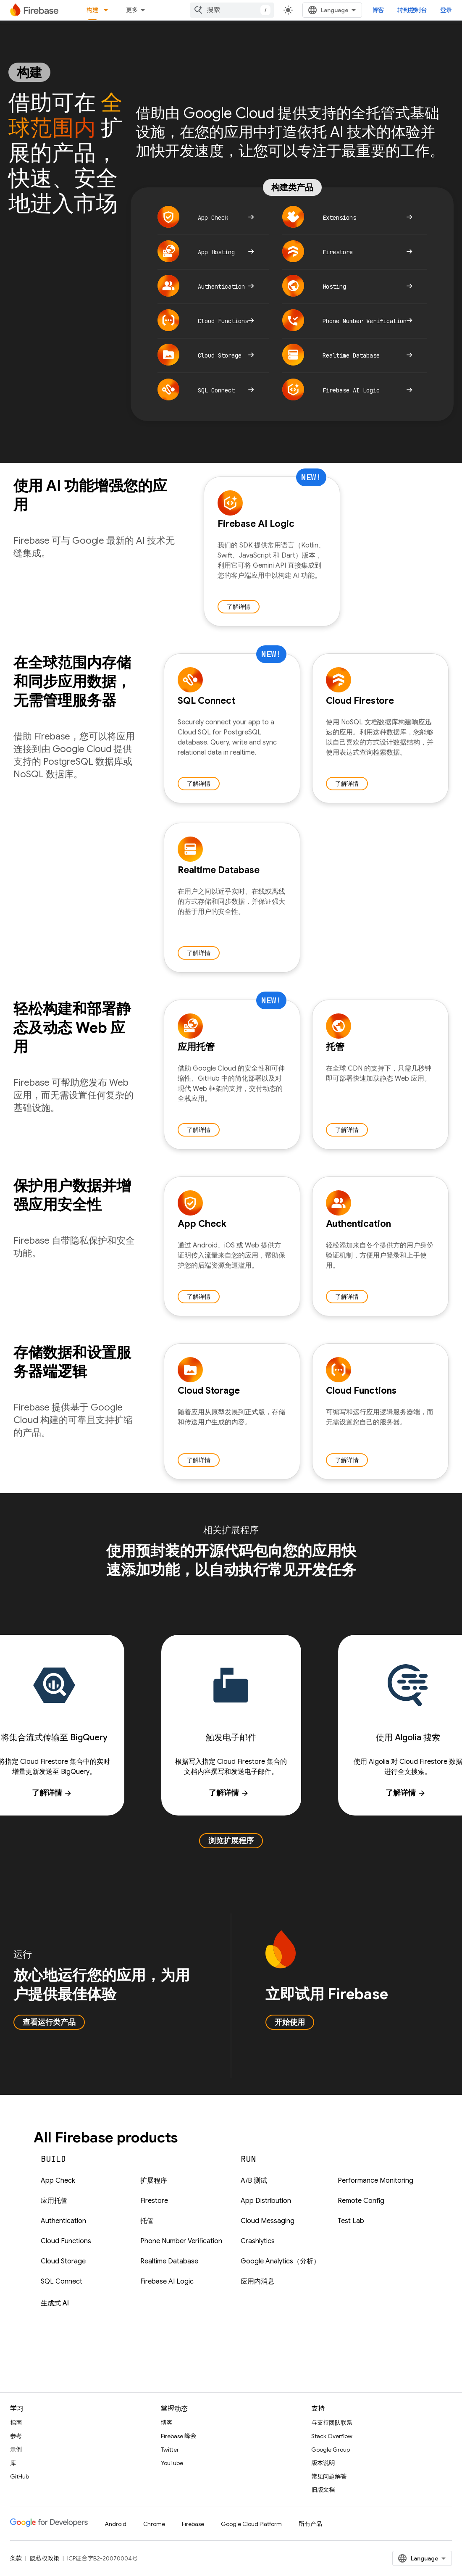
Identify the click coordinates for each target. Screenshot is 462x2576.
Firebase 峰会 (178, 2436)
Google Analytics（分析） (280, 2261)
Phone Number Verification (181, 2241)
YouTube (172, 2463)
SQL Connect (61, 2281)
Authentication (63, 2221)
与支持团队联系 (331, 2422)
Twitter (170, 2449)
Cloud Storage (63, 2261)
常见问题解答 (328, 2476)
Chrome (154, 2524)
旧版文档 (323, 2490)
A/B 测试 (254, 2180)
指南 (16, 2422)
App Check (58, 2180)
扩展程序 (153, 2180)
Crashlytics (258, 2241)
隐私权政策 (44, 2558)
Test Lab (351, 2221)
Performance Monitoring (375, 2180)
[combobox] (232, 10)
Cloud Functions (66, 2241)
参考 (16, 2436)
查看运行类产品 (49, 2022)
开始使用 (290, 2022)
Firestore (154, 2201)
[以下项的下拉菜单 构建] (108, 10)
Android (115, 2524)
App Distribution (266, 2201)
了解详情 (238, 606)
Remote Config (361, 2201)
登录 (446, 10)
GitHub (19, 2476)
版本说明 (323, 2463)
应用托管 (54, 2201)
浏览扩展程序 (231, 1840)
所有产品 (310, 2524)
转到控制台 (412, 10)
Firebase (193, 2524)
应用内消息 (257, 2281)
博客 (378, 10)
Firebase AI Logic (167, 2281)
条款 (16, 2558)
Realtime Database (169, 2261)
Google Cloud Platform (251, 2524)
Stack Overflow (331, 2436)
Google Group (330, 2449)
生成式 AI (55, 2303)
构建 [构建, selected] (92, 10)
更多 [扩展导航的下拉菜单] (132, 10)
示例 (16, 2449)
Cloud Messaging (267, 2221)
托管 (147, 2221)
